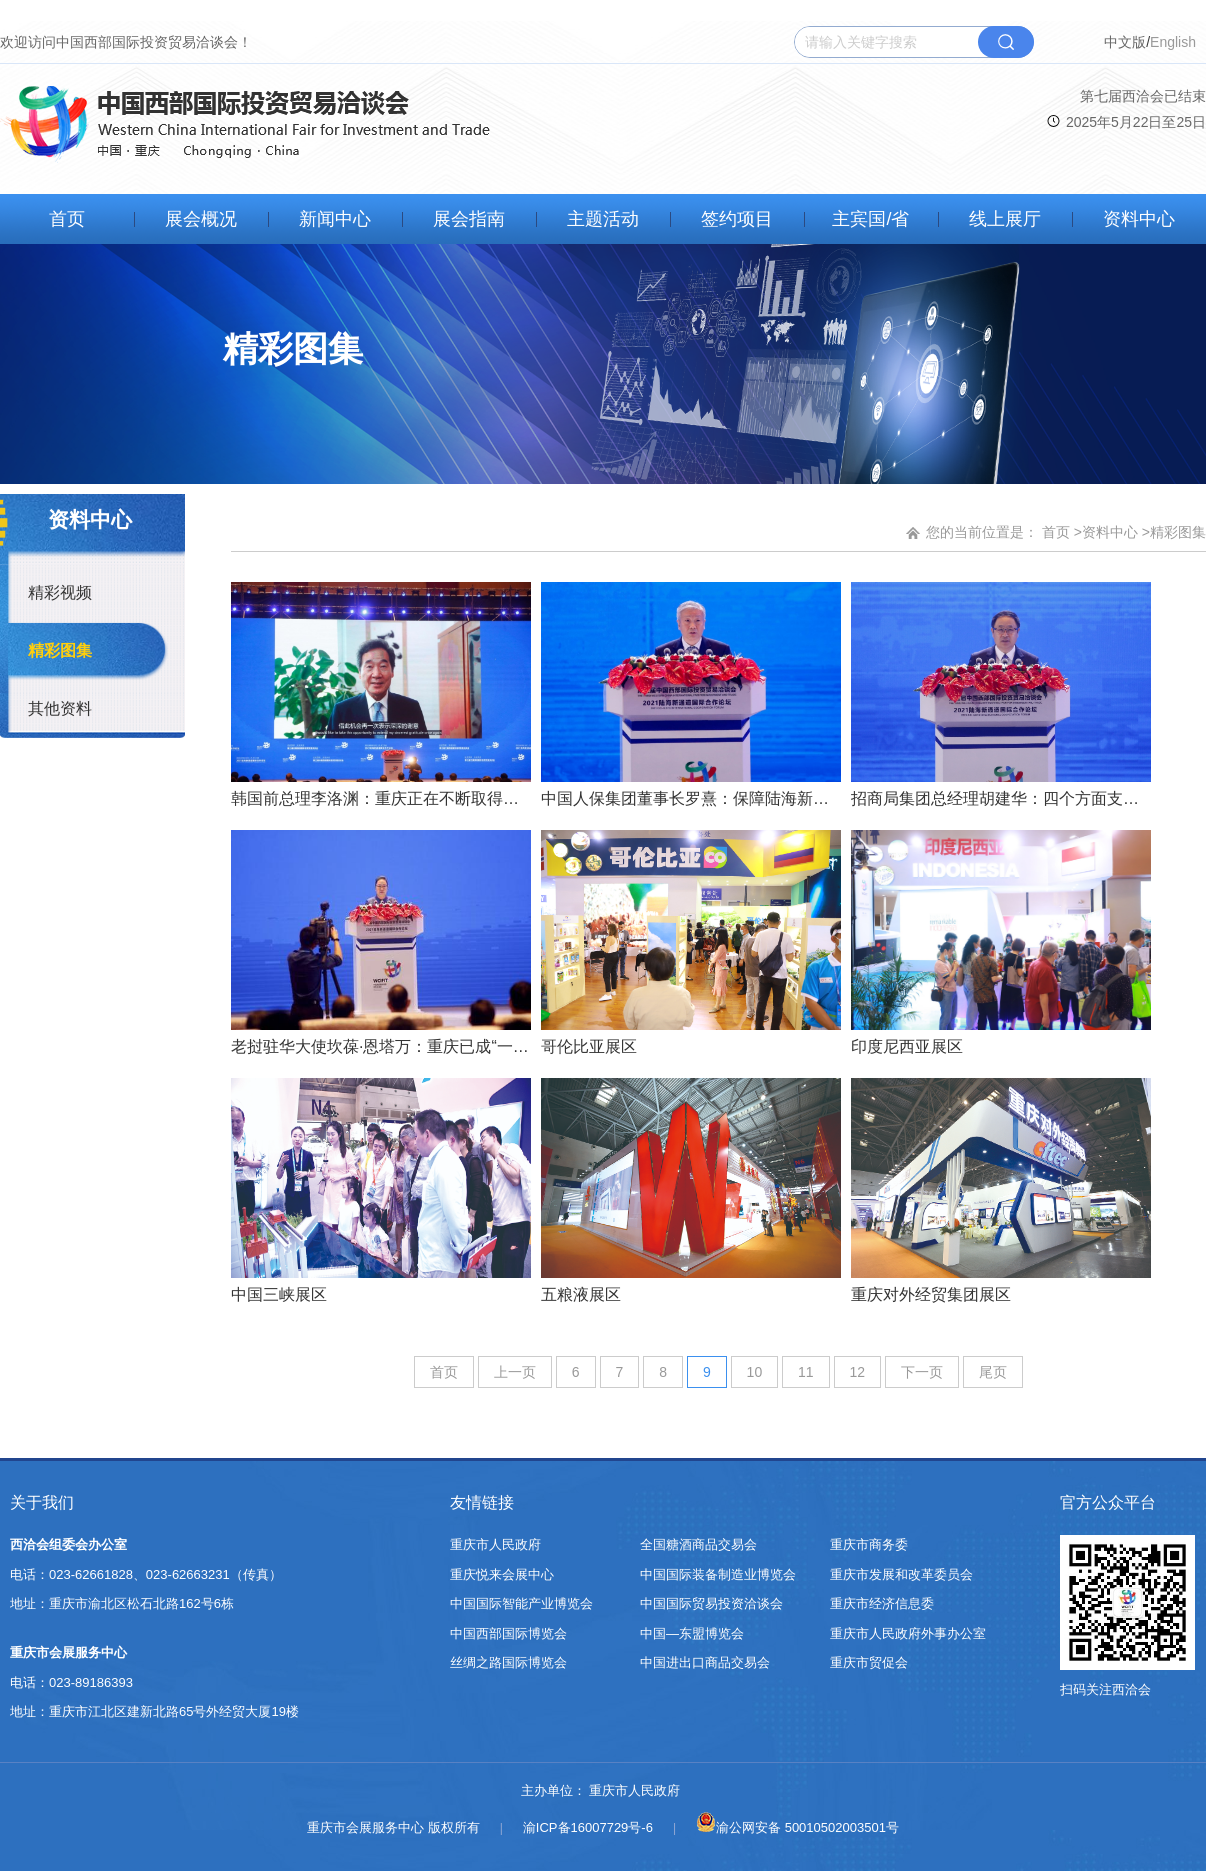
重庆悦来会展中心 (502, 1574)
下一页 (922, 1372)
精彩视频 (60, 592)
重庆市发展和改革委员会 (901, 1574)
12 (858, 1372)
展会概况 (201, 219)
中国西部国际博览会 (508, 1633)
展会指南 (469, 219)
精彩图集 (60, 650)
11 (806, 1372)
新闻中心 (335, 219)
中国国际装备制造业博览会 (718, 1574)
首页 (67, 219)
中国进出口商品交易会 (705, 1662)
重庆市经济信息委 (882, 1603)
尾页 (993, 1372)
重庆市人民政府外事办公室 (908, 1633)
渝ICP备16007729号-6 (588, 1827)
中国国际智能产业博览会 (521, 1603)
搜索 (1006, 42)
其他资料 (60, 708)
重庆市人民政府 (495, 1544)
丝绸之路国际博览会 (508, 1662)
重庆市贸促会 (869, 1662)
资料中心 (1139, 219)
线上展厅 (1005, 219)
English (1173, 42)
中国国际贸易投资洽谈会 (711, 1603)
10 (755, 1372)
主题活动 (603, 219)
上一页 (515, 1372)
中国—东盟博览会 (692, 1633)
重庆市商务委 (869, 1544)
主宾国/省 (870, 219)
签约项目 (737, 219)
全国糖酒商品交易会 (698, 1544)
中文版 (1125, 42)
